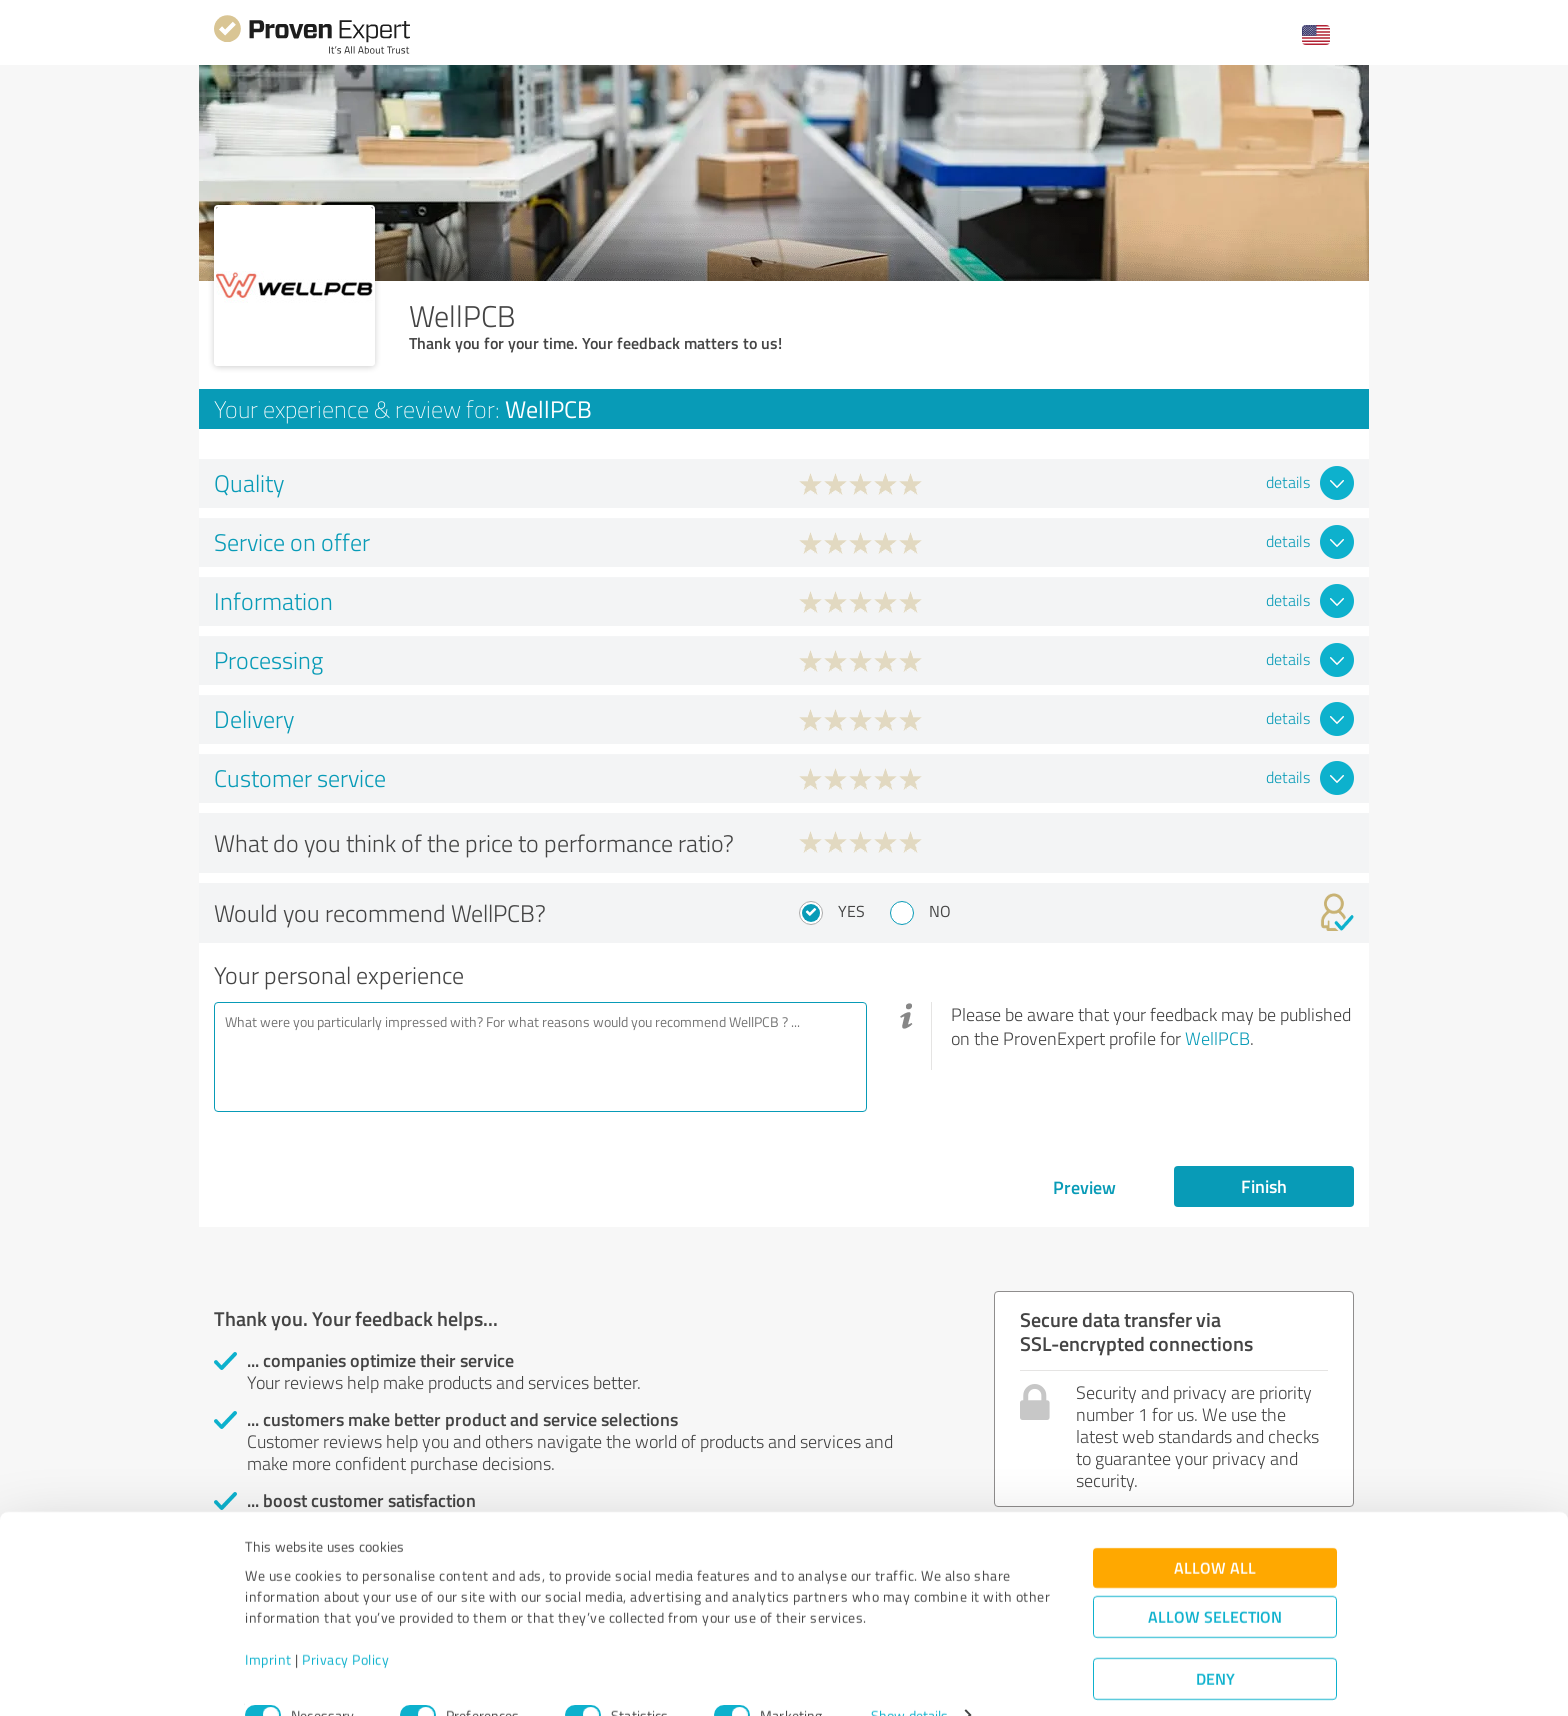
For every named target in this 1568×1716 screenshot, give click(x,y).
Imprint (268, 1622)
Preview (1084, 1187)
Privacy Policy (345, 1622)
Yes (851, 911)
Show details (909, 1678)
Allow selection (1215, 1579)
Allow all (1215, 1530)
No (940, 911)
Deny (1215, 1641)
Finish (1264, 1186)
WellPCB (1217, 1038)
